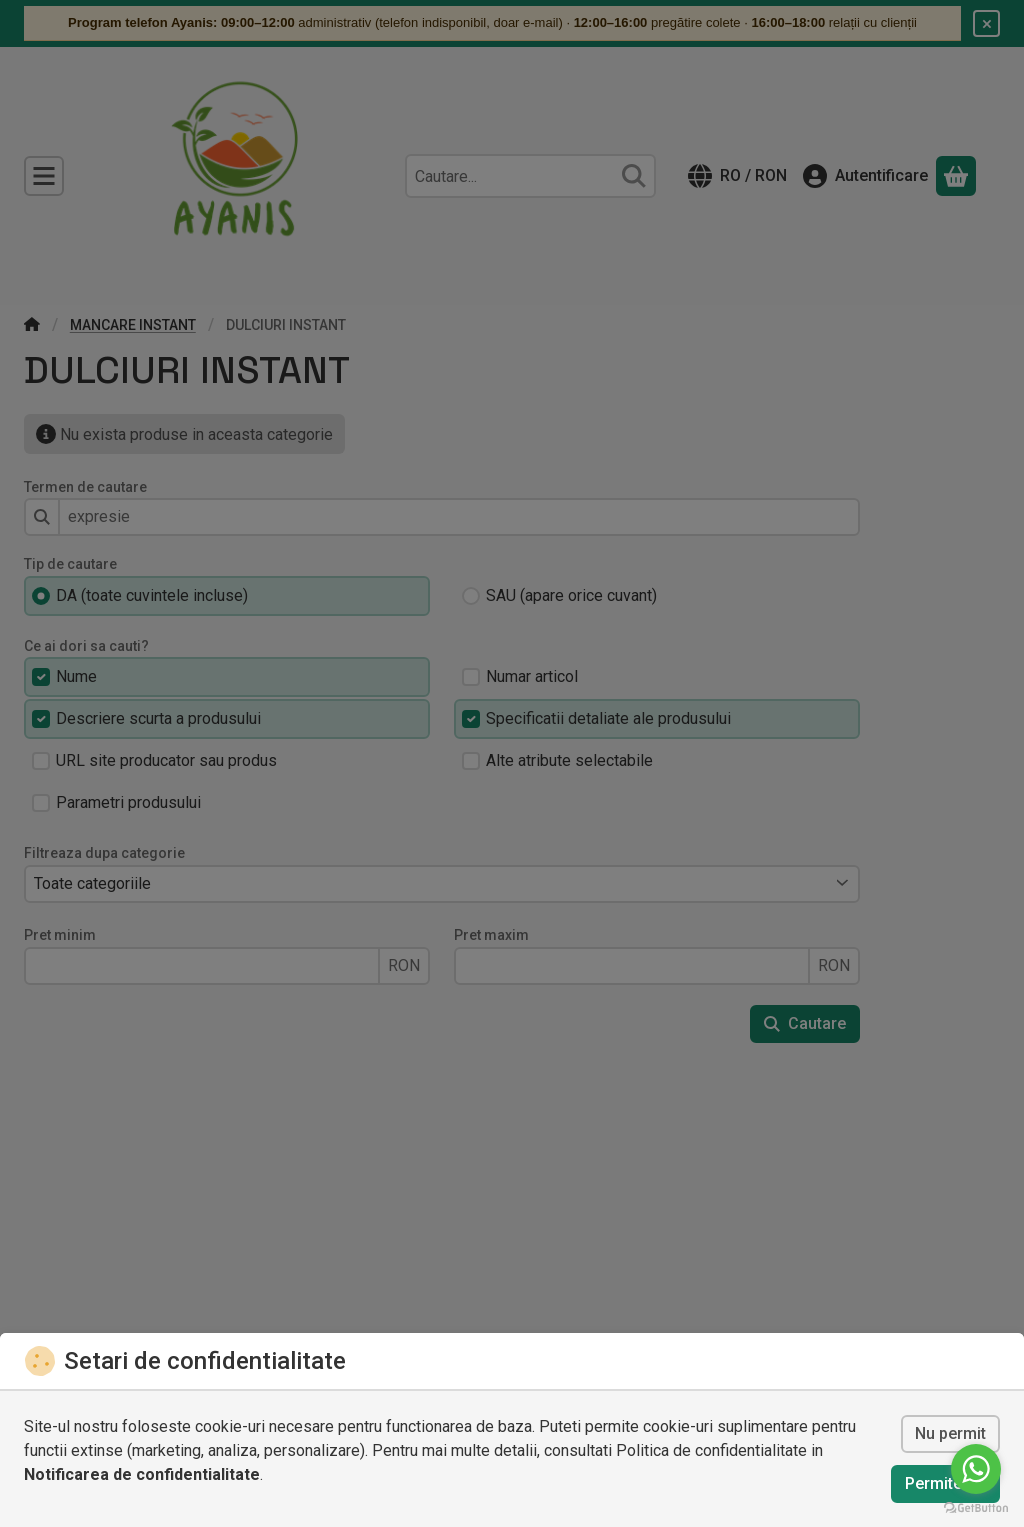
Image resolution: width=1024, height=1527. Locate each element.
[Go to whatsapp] (976, 1469)
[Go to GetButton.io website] (976, 1507)
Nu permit (950, 1433)
